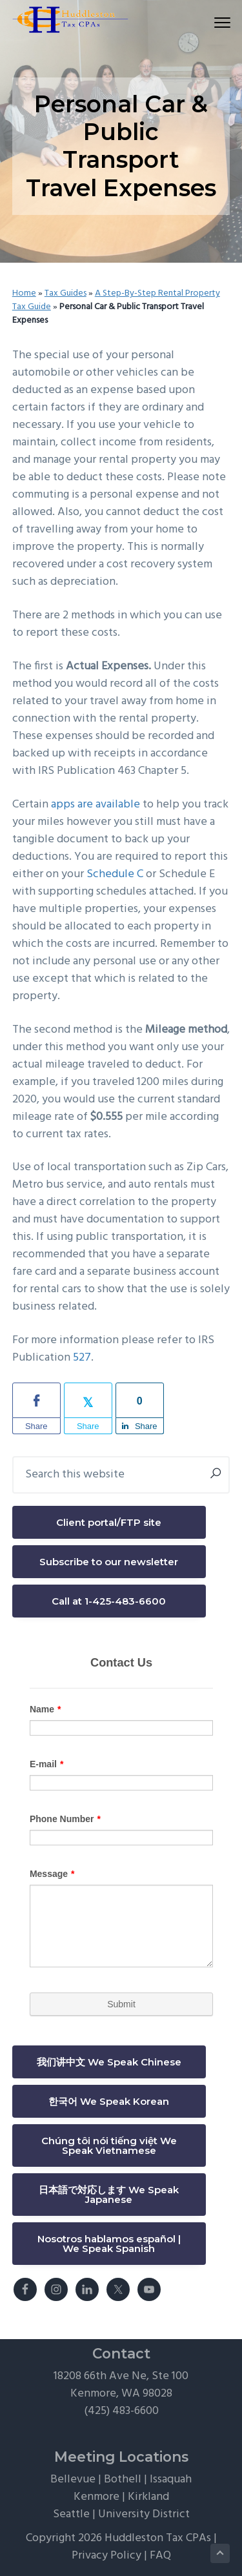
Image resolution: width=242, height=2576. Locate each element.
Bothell (122, 2479)
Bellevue (73, 2479)
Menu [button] (216, 22)
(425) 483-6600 (121, 2411)
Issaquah (171, 2479)
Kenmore (96, 2497)
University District (144, 2514)
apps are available (95, 804)
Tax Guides (65, 293)
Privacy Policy (106, 2555)
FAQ (160, 2555)
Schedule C (114, 874)
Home (24, 293)
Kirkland (148, 2497)
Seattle (71, 2514)
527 (82, 1357)
